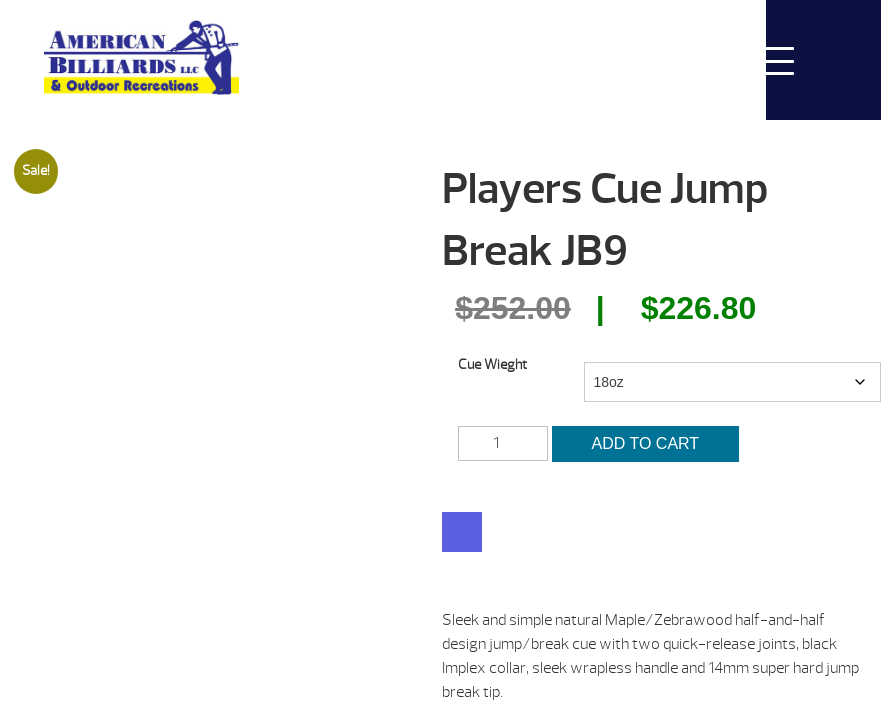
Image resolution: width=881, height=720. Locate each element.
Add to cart (662, 443)
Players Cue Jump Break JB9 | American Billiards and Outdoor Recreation (141, 57)
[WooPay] (462, 532)
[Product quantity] (503, 443)
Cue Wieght (492, 364)
